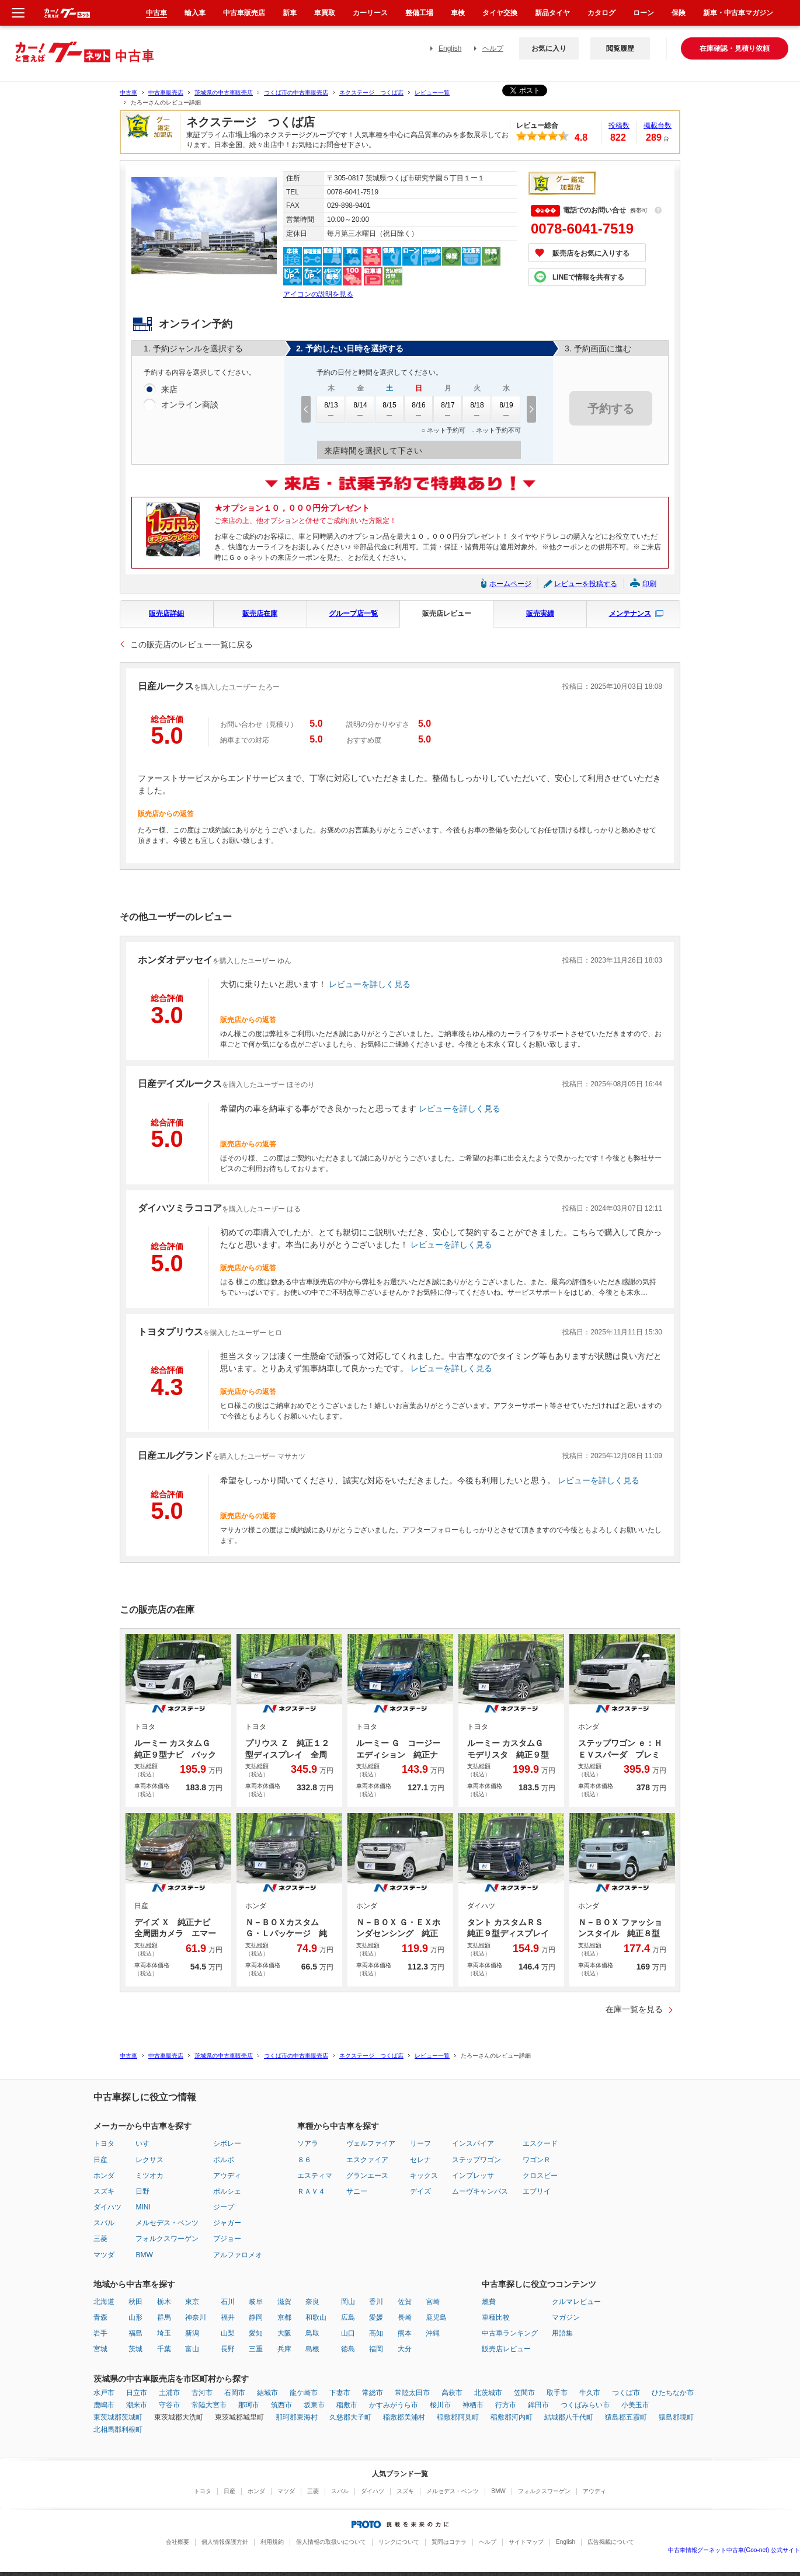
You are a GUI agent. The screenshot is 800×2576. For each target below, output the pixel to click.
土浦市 (169, 2393)
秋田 (135, 2302)
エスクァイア (367, 2160)
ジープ (223, 2207)
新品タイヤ (552, 13)
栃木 (164, 2302)
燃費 (489, 2302)
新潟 (192, 2333)
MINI (142, 2207)
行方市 (505, 2405)
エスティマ (314, 2175)
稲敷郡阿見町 (458, 2417)
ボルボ (223, 2160)
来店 (169, 390)
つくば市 (626, 2393)
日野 (142, 2191)
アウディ (227, 2175)
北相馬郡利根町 (117, 2429)
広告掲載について (610, 2542)
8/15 (389, 409)
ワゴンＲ (537, 2160)
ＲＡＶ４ (311, 2191)
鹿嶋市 (103, 2405)
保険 (679, 13)
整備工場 (419, 13)
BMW (143, 2255)
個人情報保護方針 (224, 2542)
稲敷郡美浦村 (404, 2417)
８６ (304, 2160)
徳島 (348, 2349)
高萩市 (451, 2393)
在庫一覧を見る (634, 2009)
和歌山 (315, 2317)
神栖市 (473, 2405)
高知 (376, 2333)
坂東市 (314, 2405)
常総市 (372, 2393)
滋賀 (284, 2302)
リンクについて (398, 2542)
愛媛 (376, 2317)
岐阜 (256, 2302)
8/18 (477, 409)
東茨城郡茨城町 (117, 2417)
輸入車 (195, 13)
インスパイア (473, 2143)
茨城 (135, 2349)
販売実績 (540, 613)
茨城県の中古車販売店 (223, 92)
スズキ (103, 2191)
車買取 (324, 13)
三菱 (100, 2239)
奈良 (312, 2302)
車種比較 (496, 2317)
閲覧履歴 (620, 48)
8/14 (360, 409)
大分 (405, 2349)
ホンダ (103, 2175)
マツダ (103, 2255)
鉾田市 (538, 2405)
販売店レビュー (446, 613)
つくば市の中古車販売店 (296, 92)
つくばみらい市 (585, 2405)
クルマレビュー (576, 2302)
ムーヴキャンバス (480, 2191)
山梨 (228, 2333)
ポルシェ (227, 2191)
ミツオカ (149, 2175)
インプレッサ (473, 2175)
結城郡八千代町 (568, 2417)
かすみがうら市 (393, 2405)
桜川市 (440, 2405)
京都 (284, 2317)
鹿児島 (436, 2317)
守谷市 (169, 2405)
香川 (376, 2302)
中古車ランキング (510, 2333)
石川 (228, 2302)
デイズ (420, 2191)
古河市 (202, 2393)
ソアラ (307, 2143)
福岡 (376, 2349)
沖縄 (433, 2333)
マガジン (566, 2317)
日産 (100, 2160)
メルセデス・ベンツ (167, 2223)
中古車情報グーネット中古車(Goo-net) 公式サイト (734, 2550)
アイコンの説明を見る (318, 294)
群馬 (164, 2317)
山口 (348, 2333)
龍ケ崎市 (304, 2393)
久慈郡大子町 (350, 2417)
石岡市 (234, 2393)
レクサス (149, 2160)
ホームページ (510, 584)
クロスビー (540, 2175)
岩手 (100, 2333)
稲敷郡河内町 (512, 2417)
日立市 (136, 2393)
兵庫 (284, 2349)
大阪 (284, 2333)
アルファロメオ (237, 2255)
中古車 (128, 92)
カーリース (370, 13)
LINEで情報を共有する (588, 277)
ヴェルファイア (370, 2143)
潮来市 (136, 2405)
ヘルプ (492, 48)
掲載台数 (658, 125)
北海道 (103, 2302)
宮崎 (433, 2302)
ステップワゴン (476, 2160)
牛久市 (589, 2393)
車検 (458, 13)
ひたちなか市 (673, 2393)
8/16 (418, 409)
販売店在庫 (259, 613)
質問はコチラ (449, 2542)
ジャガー (227, 2223)
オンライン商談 (189, 405)
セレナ (420, 2160)
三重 (256, 2349)
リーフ (420, 2143)
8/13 (331, 409)
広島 (348, 2317)
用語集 (562, 2333)
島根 (312, 2349)
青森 (100, 2317)
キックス (424, 2175)
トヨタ (103, 2143)
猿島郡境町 (676, 2417)
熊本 (405, 2333)
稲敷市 (346, 2405)
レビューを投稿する (585, 584)
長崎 (405, 2317)
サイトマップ (526, 2542)
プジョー (227, 2239)
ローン (643, 13)
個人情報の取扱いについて (331, 2542)
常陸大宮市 (209, 2405)
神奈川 (195, 2317)
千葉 (164, 2349)
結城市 (267, 2393)
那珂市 (248, 2405)
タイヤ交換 (499, 13)
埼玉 (164, 2333)
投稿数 (618, 125)
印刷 (649, 583)
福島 (135, 2333)
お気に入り (548, 48)
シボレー (227, 2143)
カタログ (601, 13)
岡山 (348, 2302)
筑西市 (281, 2405)
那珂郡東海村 (297, 2417)
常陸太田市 (412, 2393)
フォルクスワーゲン (167, 2239)
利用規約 (272, 2542)
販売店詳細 (166, 613)
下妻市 (339, 2393)
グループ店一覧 (353, 613)
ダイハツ (107, 2207)
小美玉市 (635, 2405)
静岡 (256, 2317)
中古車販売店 (165, 92)
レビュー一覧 (432, 92)
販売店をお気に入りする (590, 253)
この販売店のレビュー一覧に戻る (191, 644)
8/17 (447, 409)
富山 (192, 2349)
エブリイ (537, 2191)
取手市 (557, 2393)
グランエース (367, 2175)
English (450, 48)
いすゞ (145, 2143)
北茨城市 (488, 2393)
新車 (290, 13)
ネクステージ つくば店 (371, 92)
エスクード (540, 2143)
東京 (192, 2302)
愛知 (256, 2333)
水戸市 (103, 2393)
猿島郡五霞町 (626, 2417)
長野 (228, 2349)
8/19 (506, 409)
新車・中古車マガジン (738, 13)
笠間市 (524, 2393)
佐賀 (405, 2302)
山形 (135, 2317)
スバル (103, 2223)
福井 (228, 2317)
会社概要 (177, 2542)
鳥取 (312, 2333)
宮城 (100, 2349)
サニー (356, 2191)
